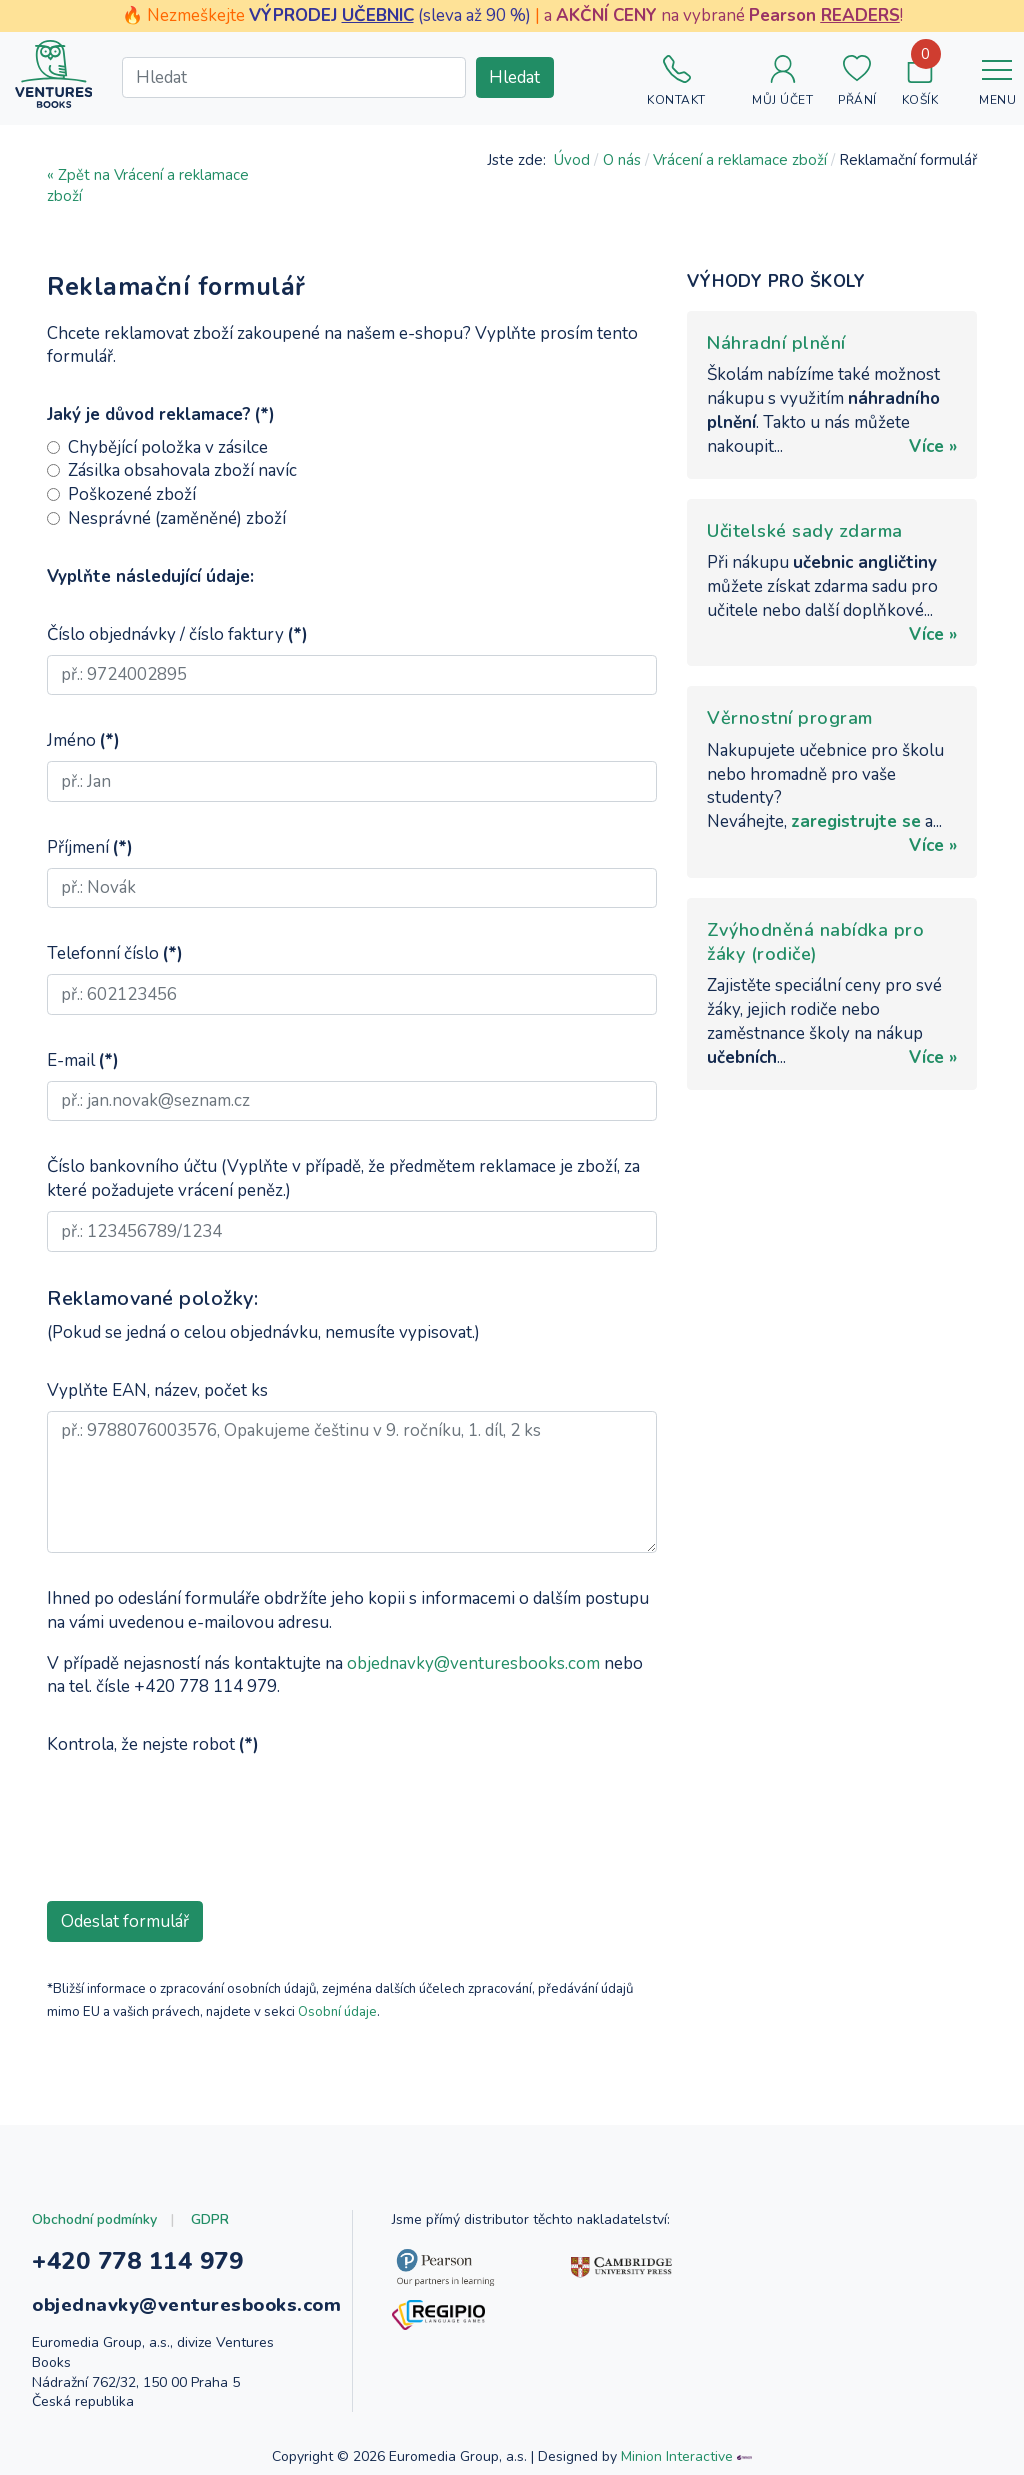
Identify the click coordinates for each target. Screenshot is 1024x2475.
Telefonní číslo (115, 953)
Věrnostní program (790, 718)
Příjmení (90, 847)
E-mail (83, 1060)
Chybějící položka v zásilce (168, 447)
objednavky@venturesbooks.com (473, 1663)
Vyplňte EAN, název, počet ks (157, 1390)
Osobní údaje (337, 2012)
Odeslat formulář (125, 1921)
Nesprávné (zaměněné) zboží (177, 518)
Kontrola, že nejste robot (153, 1744)
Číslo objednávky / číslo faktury (177, 634)
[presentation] (199, 1805)
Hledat (514, 77)
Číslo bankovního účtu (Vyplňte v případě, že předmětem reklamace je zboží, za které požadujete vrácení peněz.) (343, 1178)
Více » (933, 446)
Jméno (83, 740)
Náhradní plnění (776, 343)
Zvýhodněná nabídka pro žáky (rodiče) (815, 942)
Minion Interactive (677, 2456)
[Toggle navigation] (997, 74)
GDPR (210, 2219)
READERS (860, 15)
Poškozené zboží (132, 494)
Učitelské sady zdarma (805, 531)
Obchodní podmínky (94, 2219)
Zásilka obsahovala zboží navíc (182, 470)
